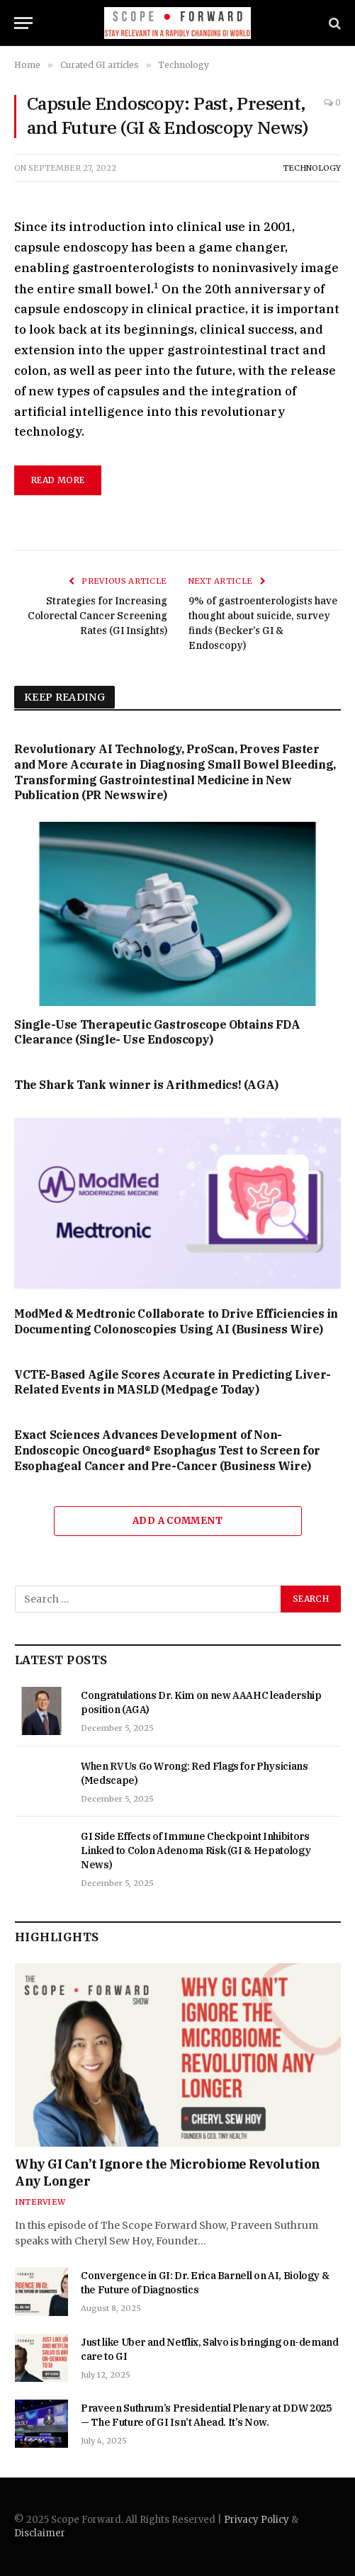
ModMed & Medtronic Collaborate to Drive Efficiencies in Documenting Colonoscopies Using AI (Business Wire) (176, 1321)
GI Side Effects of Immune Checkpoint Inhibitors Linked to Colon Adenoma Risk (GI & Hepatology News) (195, 1850)
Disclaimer (39, 2533)
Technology (312, 168)
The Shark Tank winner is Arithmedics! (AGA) (146, 1085)
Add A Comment (177, 1521)
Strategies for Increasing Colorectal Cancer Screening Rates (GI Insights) (97, 615)
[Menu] (23, 23)
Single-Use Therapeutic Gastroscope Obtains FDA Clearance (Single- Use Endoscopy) (157, 1032)
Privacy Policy (256, 2520)
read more (57, 480)
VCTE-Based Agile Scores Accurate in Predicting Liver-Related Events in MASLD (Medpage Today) (172, 1382)
